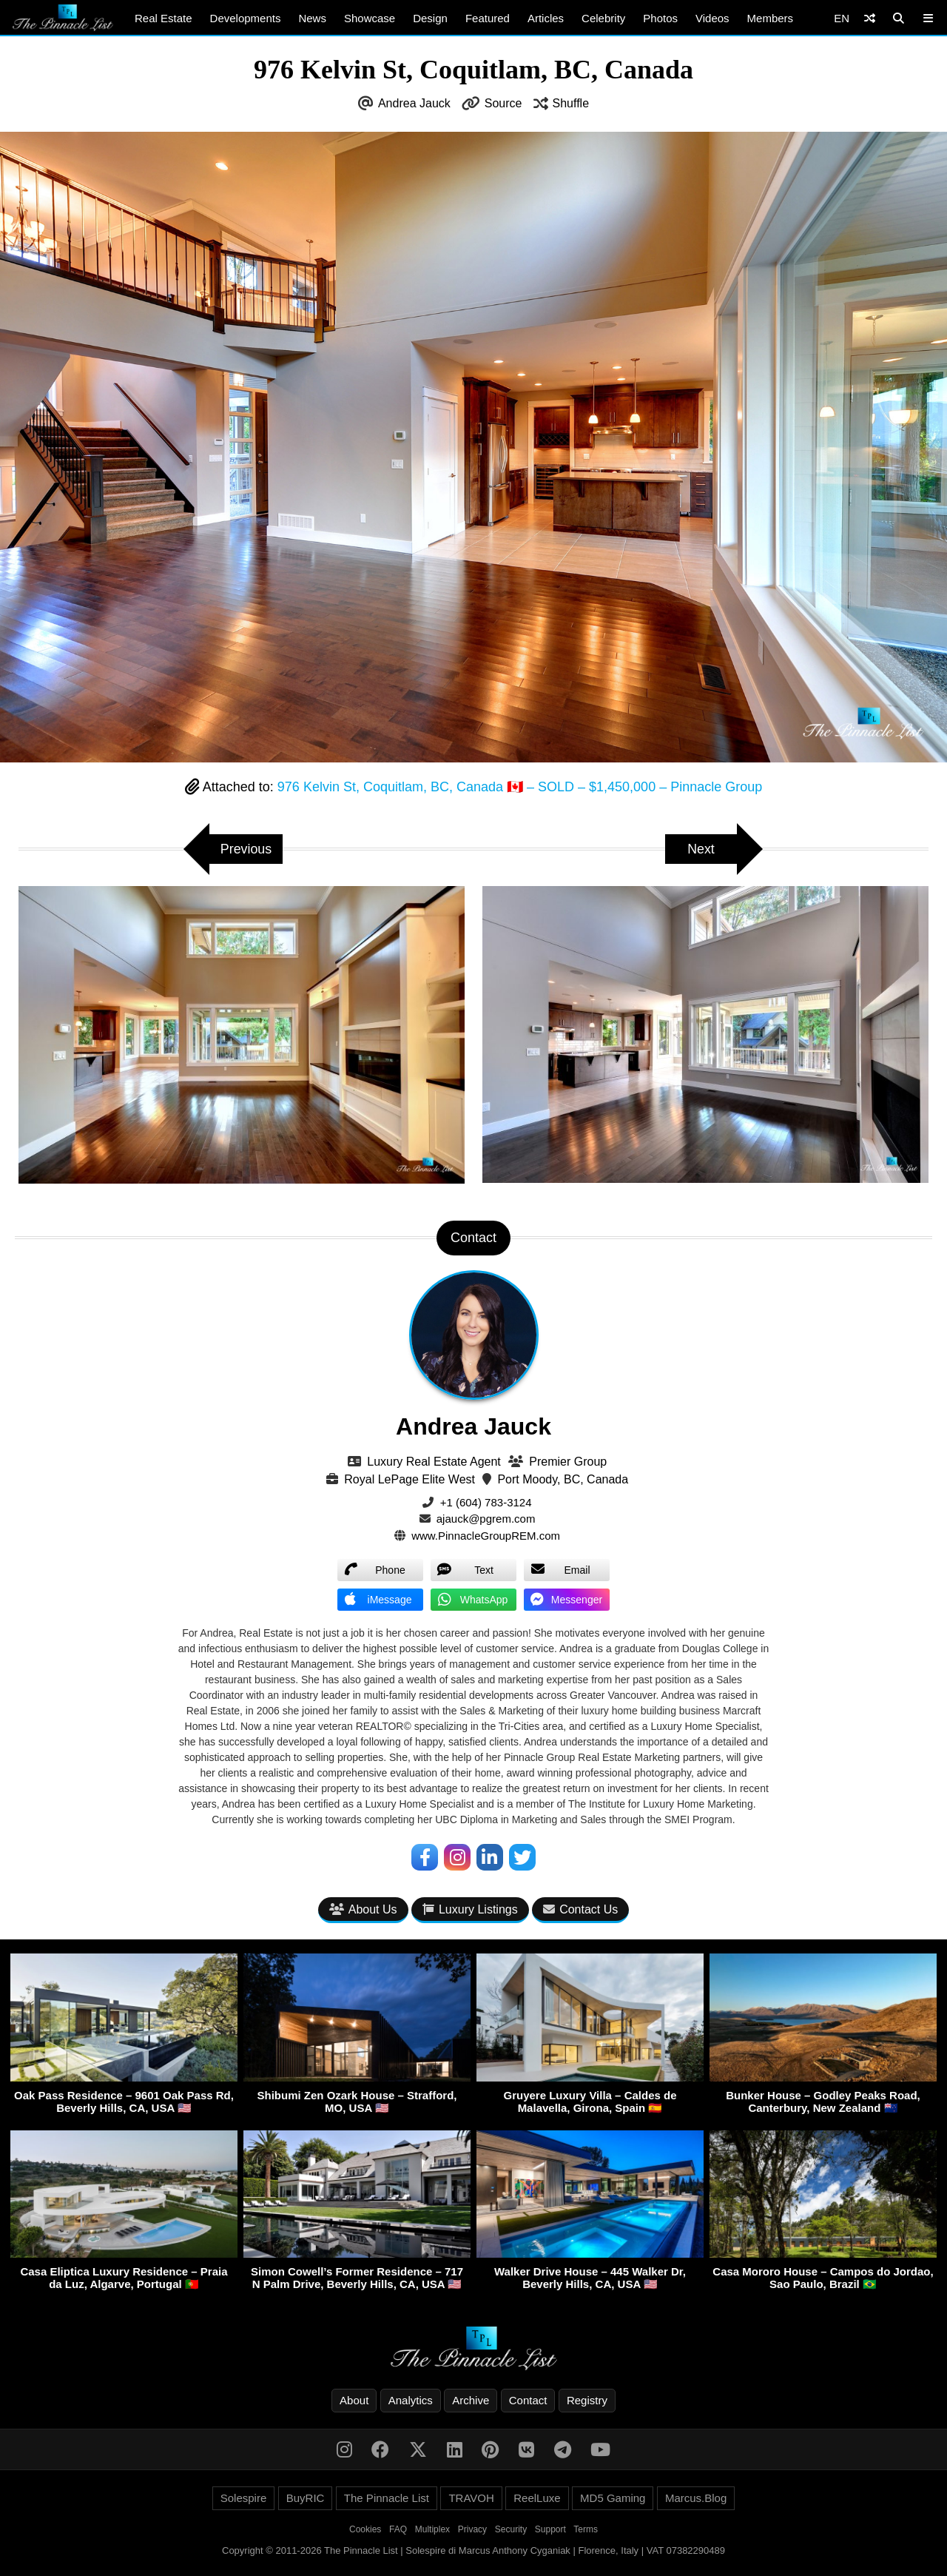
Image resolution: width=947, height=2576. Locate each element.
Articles (546, 18)
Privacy (472, 2529)
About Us (363, 1909)
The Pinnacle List (386, 2498)
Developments (245, 18)
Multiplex (432, 2529)
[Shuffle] (870, 18)
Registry (587, 2400)
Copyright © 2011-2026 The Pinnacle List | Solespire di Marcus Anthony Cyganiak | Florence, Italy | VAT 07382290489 (473, 2550)
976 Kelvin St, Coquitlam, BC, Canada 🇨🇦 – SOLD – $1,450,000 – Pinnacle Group (519, 786)
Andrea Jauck (414, 103)
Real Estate (163, 18)
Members (770, 18)
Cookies (365, 2529)
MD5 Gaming (612, 2498)
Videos (712, 18)
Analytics (410, 2400)
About (354, 2400)
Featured (487, 18)
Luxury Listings (470, 1909)
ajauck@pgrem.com (486, 1518)
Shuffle (571, 103)
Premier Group (568, 1461)
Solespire (243, 2498)
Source (503, 103)
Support (550, 2529)
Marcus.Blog (696, 2498)
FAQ (398, 2529)
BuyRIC (305, 2498)
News (312, 18)
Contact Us (580, 1909)
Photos (660, 18)
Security (511, 2529)
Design (430, 18)
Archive (470, 2400)
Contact (528, 2400)
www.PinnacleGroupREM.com (485, 1535)
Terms (585, 2529)
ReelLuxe (536, 2498)
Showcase (369, 18)
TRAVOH (470, 2498)
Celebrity (603, 18)
